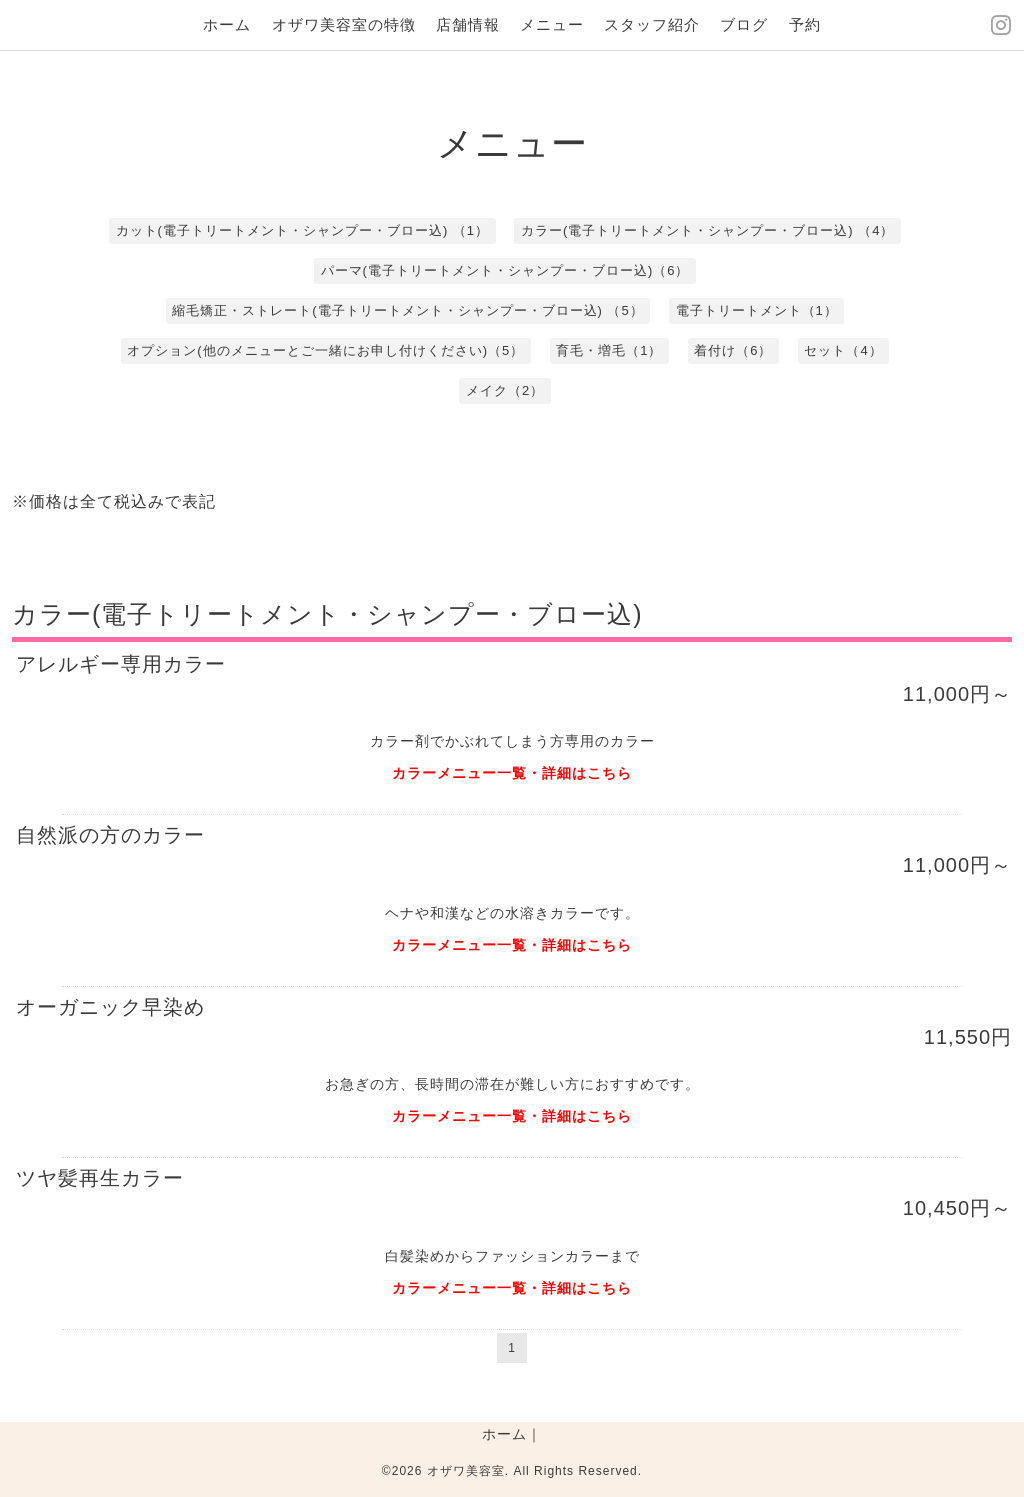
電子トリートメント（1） (757, 310)
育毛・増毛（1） (609, 350)
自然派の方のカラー (110, 835)
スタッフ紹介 (652, 24)
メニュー (552, 24)
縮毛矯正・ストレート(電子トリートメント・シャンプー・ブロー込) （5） (408, 310)
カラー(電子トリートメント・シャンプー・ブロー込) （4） (708, 230)
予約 (805, 24)
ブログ (744, 24)
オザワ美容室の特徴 (344, 24)
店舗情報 (468, 24)
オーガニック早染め (110, 1007)
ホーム (227, 24)
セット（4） (843, 350)
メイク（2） (505, 390)
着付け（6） (733, 350)
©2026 (404, 1471)
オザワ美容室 (466, 1471)
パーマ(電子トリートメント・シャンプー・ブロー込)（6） (505, 270)
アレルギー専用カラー (121, 664)
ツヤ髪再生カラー (100, 1178)
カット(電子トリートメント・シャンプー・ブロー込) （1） (303, 230)
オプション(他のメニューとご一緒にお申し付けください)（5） (325, 350)
